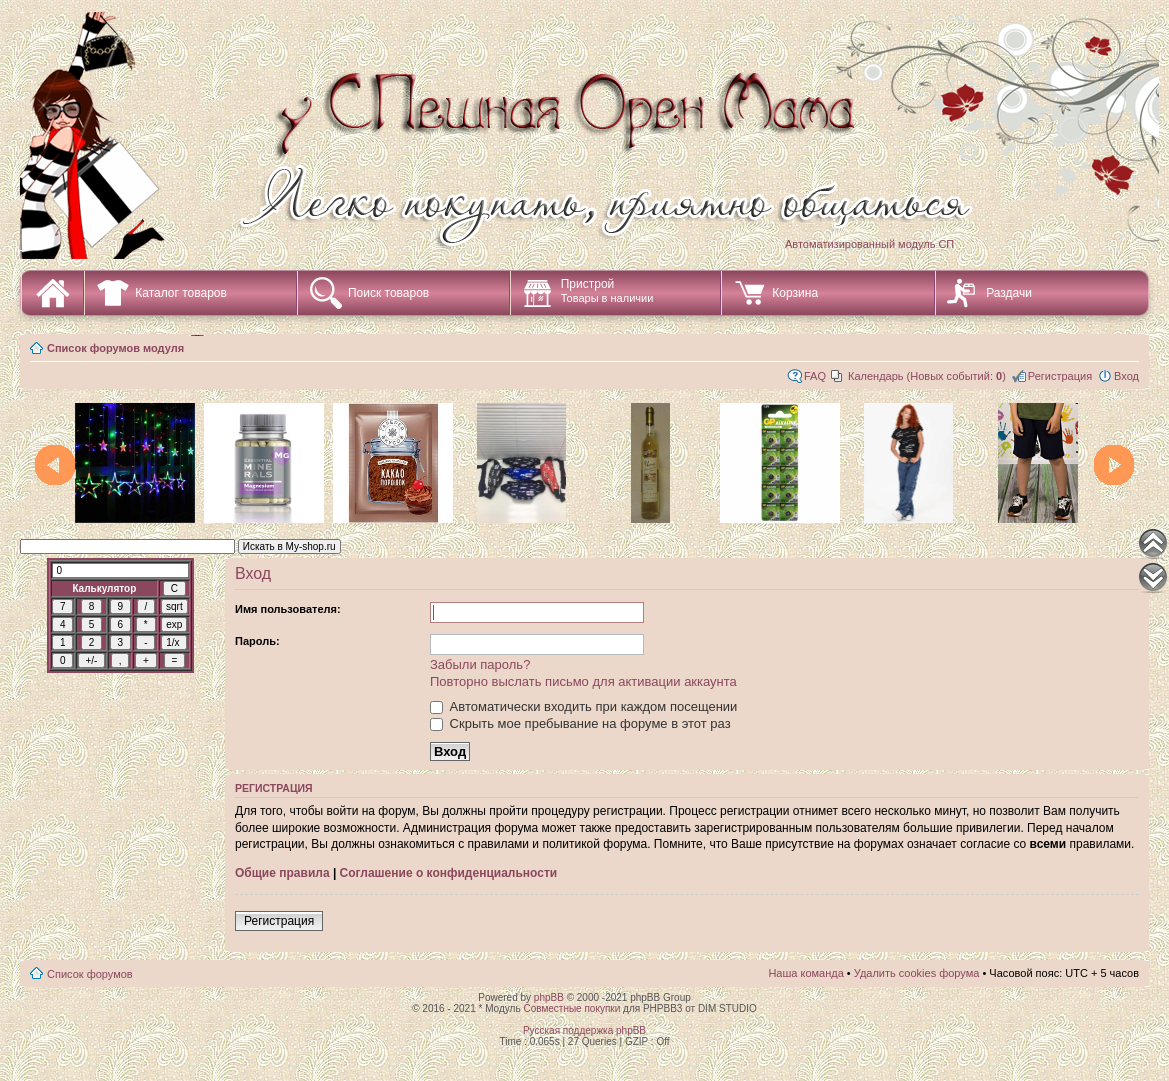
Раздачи (1009, 293)
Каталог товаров (181, 293)
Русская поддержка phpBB (584, 1030)
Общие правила (282, 873)
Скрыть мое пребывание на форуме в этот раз (580, 723)
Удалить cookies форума (917, 973)
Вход (1126, 376)
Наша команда (805, 973)
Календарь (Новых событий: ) (927, 376)
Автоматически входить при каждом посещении (583, 706)
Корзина (795, 293)
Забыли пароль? (480, 664)
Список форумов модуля (115, 348)
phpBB (549, 997)
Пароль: (257, 641)
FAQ (815, 376)
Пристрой (607, 290)
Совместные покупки (571, 1008)
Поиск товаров (388, 293)
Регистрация (1060, 376)
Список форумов (90, 974)
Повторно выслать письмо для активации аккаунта (583, 681)
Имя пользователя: (288, 609)
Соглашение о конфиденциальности (449, 873)
